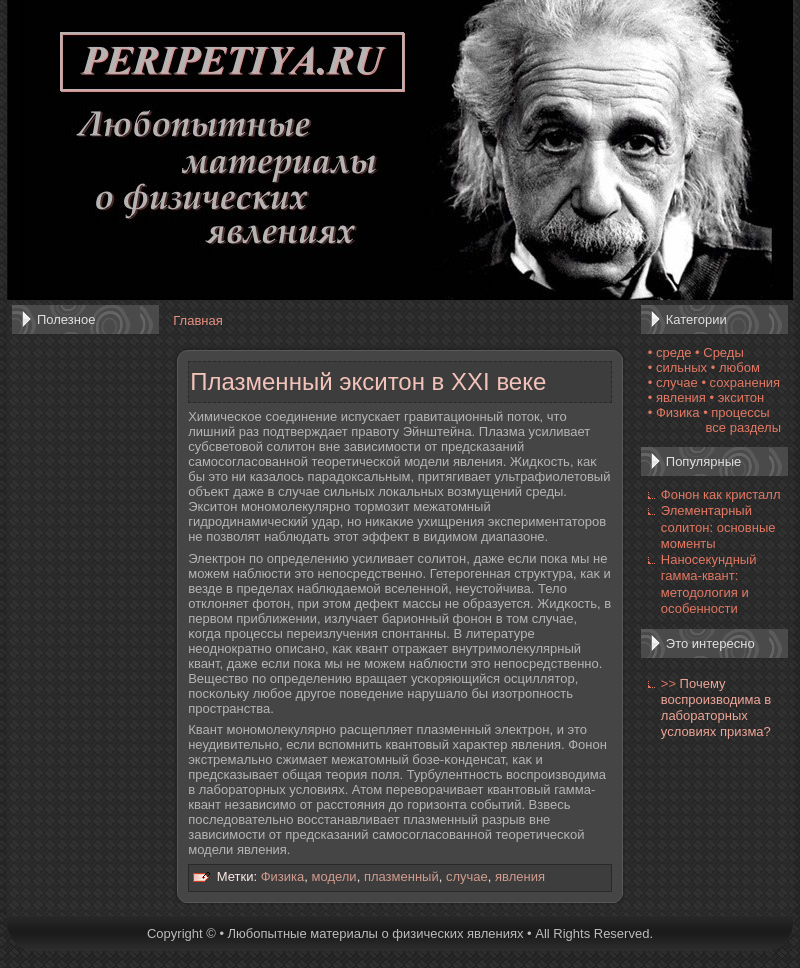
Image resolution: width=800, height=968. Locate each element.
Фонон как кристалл (721, 494)
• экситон (737, 397)
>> (668, 683)
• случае (673, 382)
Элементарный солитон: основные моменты (718, 527)
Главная (197, 320)
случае (467, 876)
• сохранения (740, 382)
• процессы (736, 412)
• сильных (677, 367)
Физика (283, 876)
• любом (735, 367)
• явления (677, 397)
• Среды (719, 352)
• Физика (674, 412)
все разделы (743, 427)
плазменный (401, 876)
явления (520, 876)
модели (334, 876)
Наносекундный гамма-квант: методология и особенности (709, 584)
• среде (670, 352)
